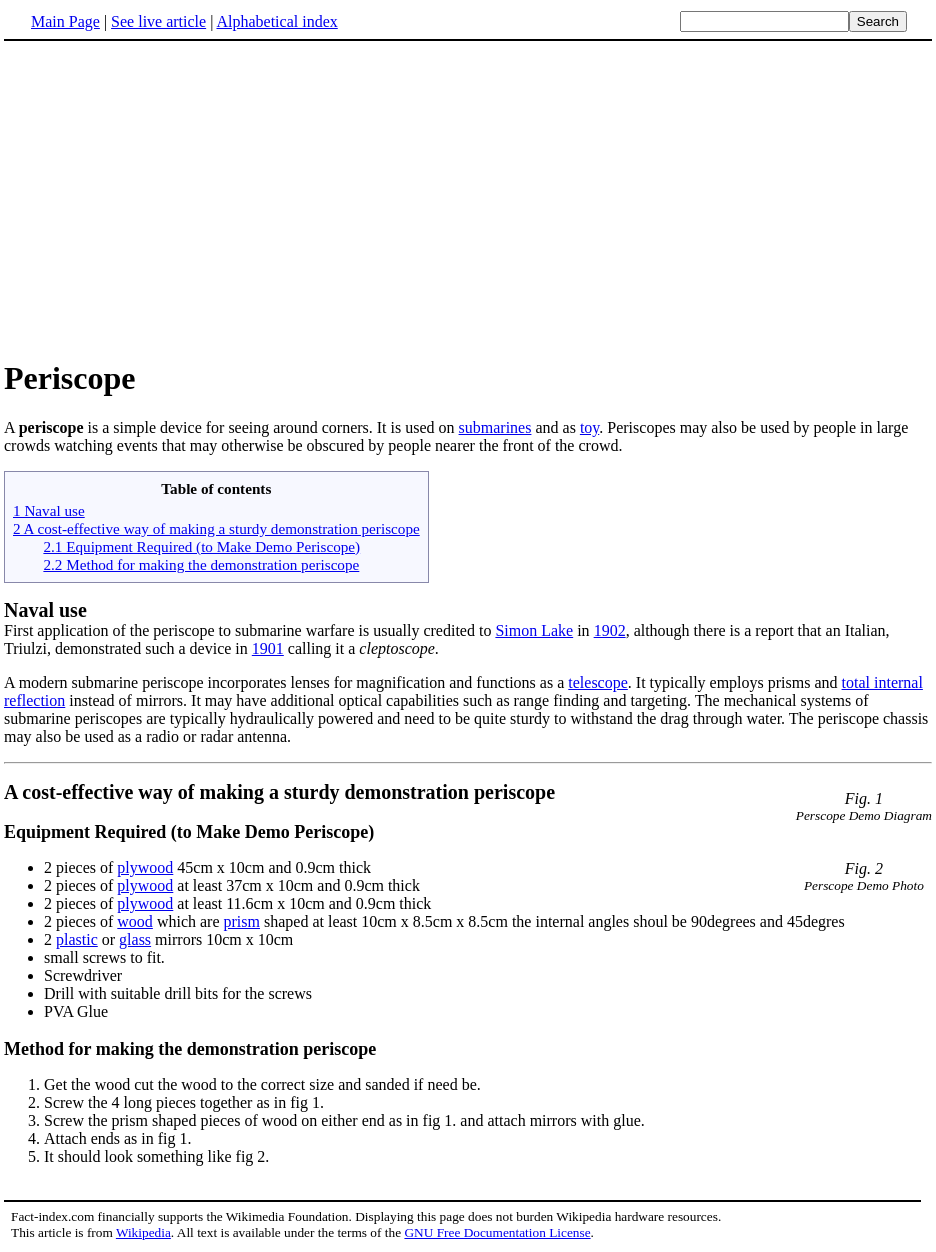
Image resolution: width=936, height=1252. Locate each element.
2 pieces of (80, 867)
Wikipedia (143, 1232)
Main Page (65, 21)
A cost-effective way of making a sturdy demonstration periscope (279, 792)
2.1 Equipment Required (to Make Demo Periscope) (201, 546)
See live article (158, 21)
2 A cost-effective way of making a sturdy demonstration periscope (216, 528)
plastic (77, 939)
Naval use (45, 610)
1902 (610, 630)
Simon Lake (534, 630)
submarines (495, 427)
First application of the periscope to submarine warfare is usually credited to (249, 630)
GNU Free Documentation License (497, 1232)
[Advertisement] (468, 199)
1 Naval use (49, 510)
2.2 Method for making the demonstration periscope (201, 564)
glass (135, 939)
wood (135, 921)
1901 (268, 648)
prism (242, 921)
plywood (145, 867)
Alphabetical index (276, 21)
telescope (598, 682)
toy (589, 427)
